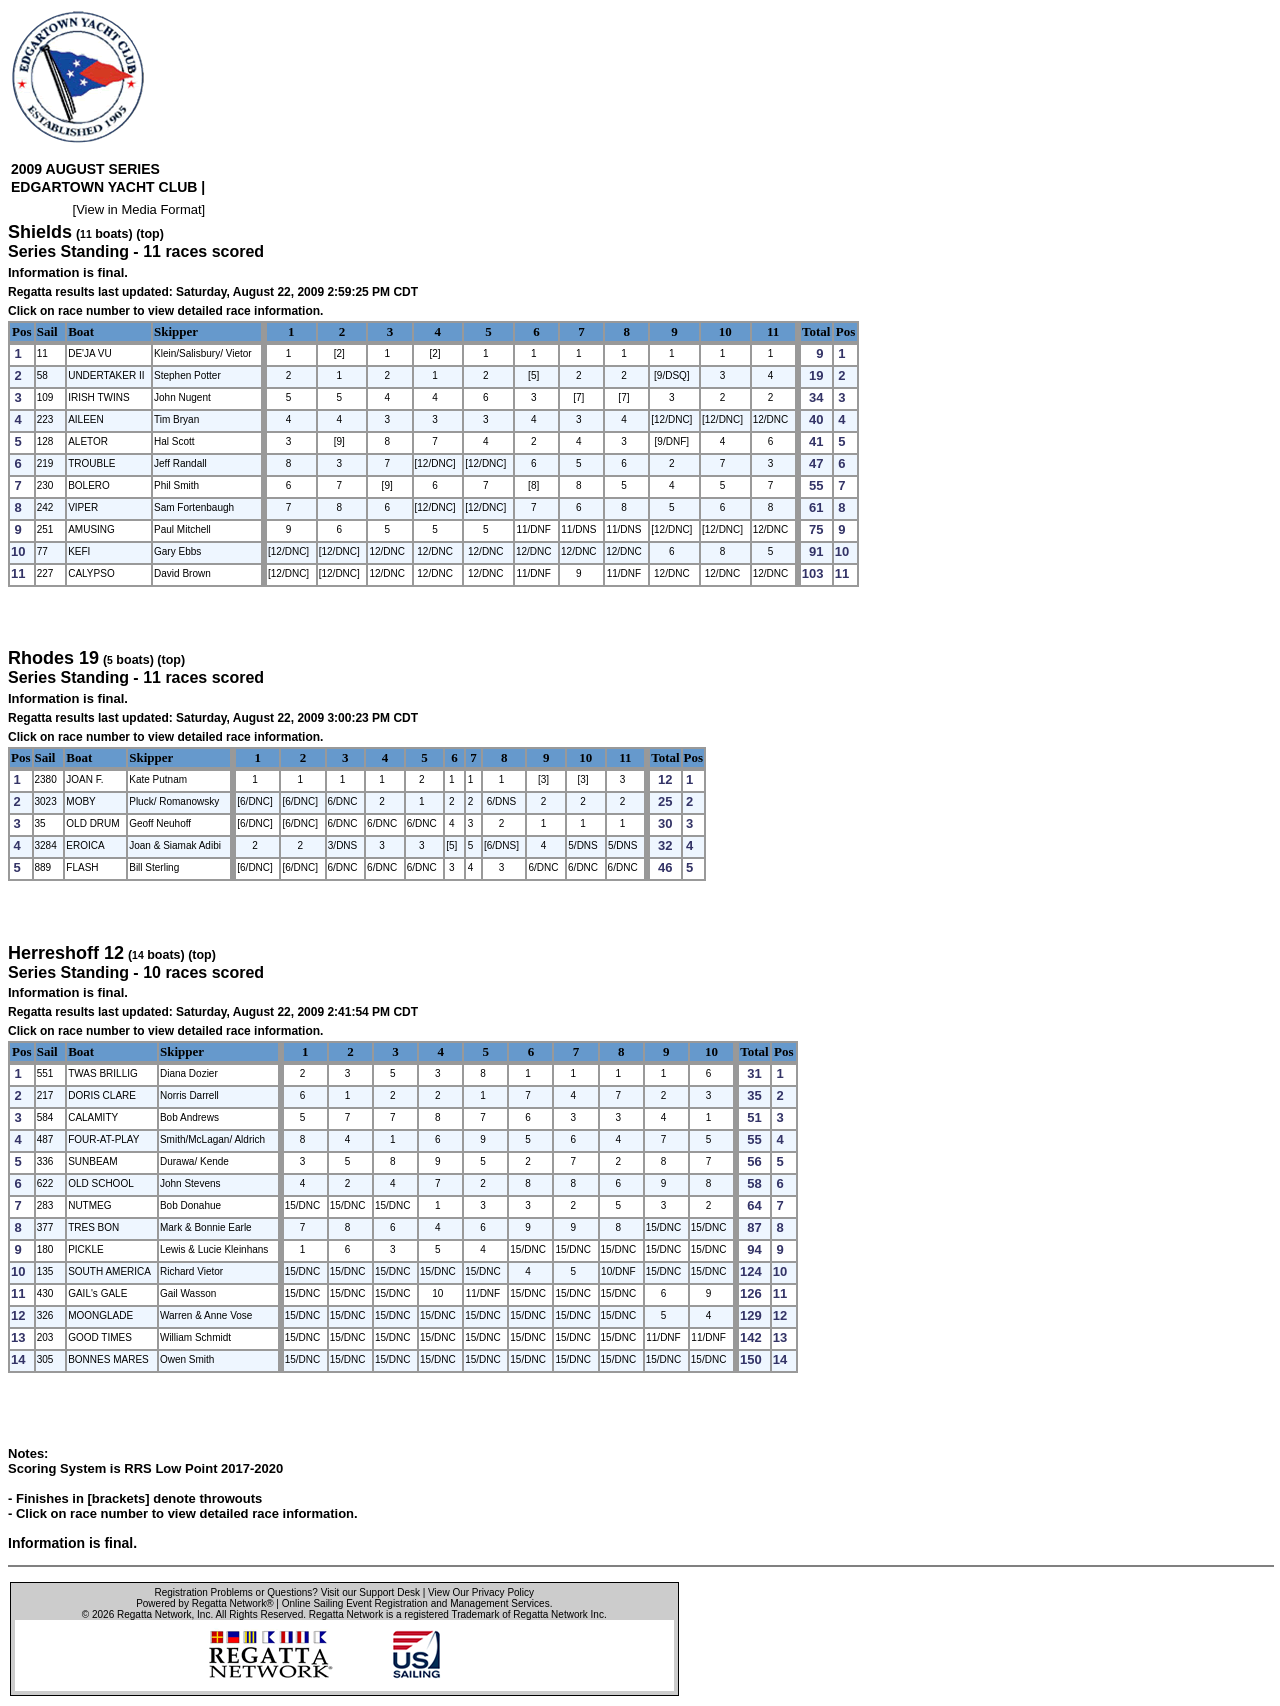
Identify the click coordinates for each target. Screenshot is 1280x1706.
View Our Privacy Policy (481, 1592)
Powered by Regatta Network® (204, 1603)
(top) (150, 234)
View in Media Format (138, 209)
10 (725, 331)
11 (773, 331)
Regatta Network (154, 1614)
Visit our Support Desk (370, 1592)
